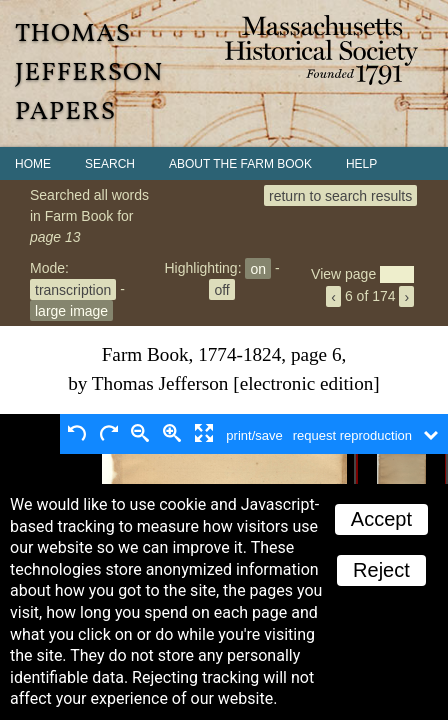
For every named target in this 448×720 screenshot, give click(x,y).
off (221, 289)
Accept (381, 519)
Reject (381, 570)
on (258, 268)
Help (361, 164)
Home (33, 164)
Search (110, 164)
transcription (73, 289)
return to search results (340, 195)
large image (71, 310)
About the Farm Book (240, 164)
